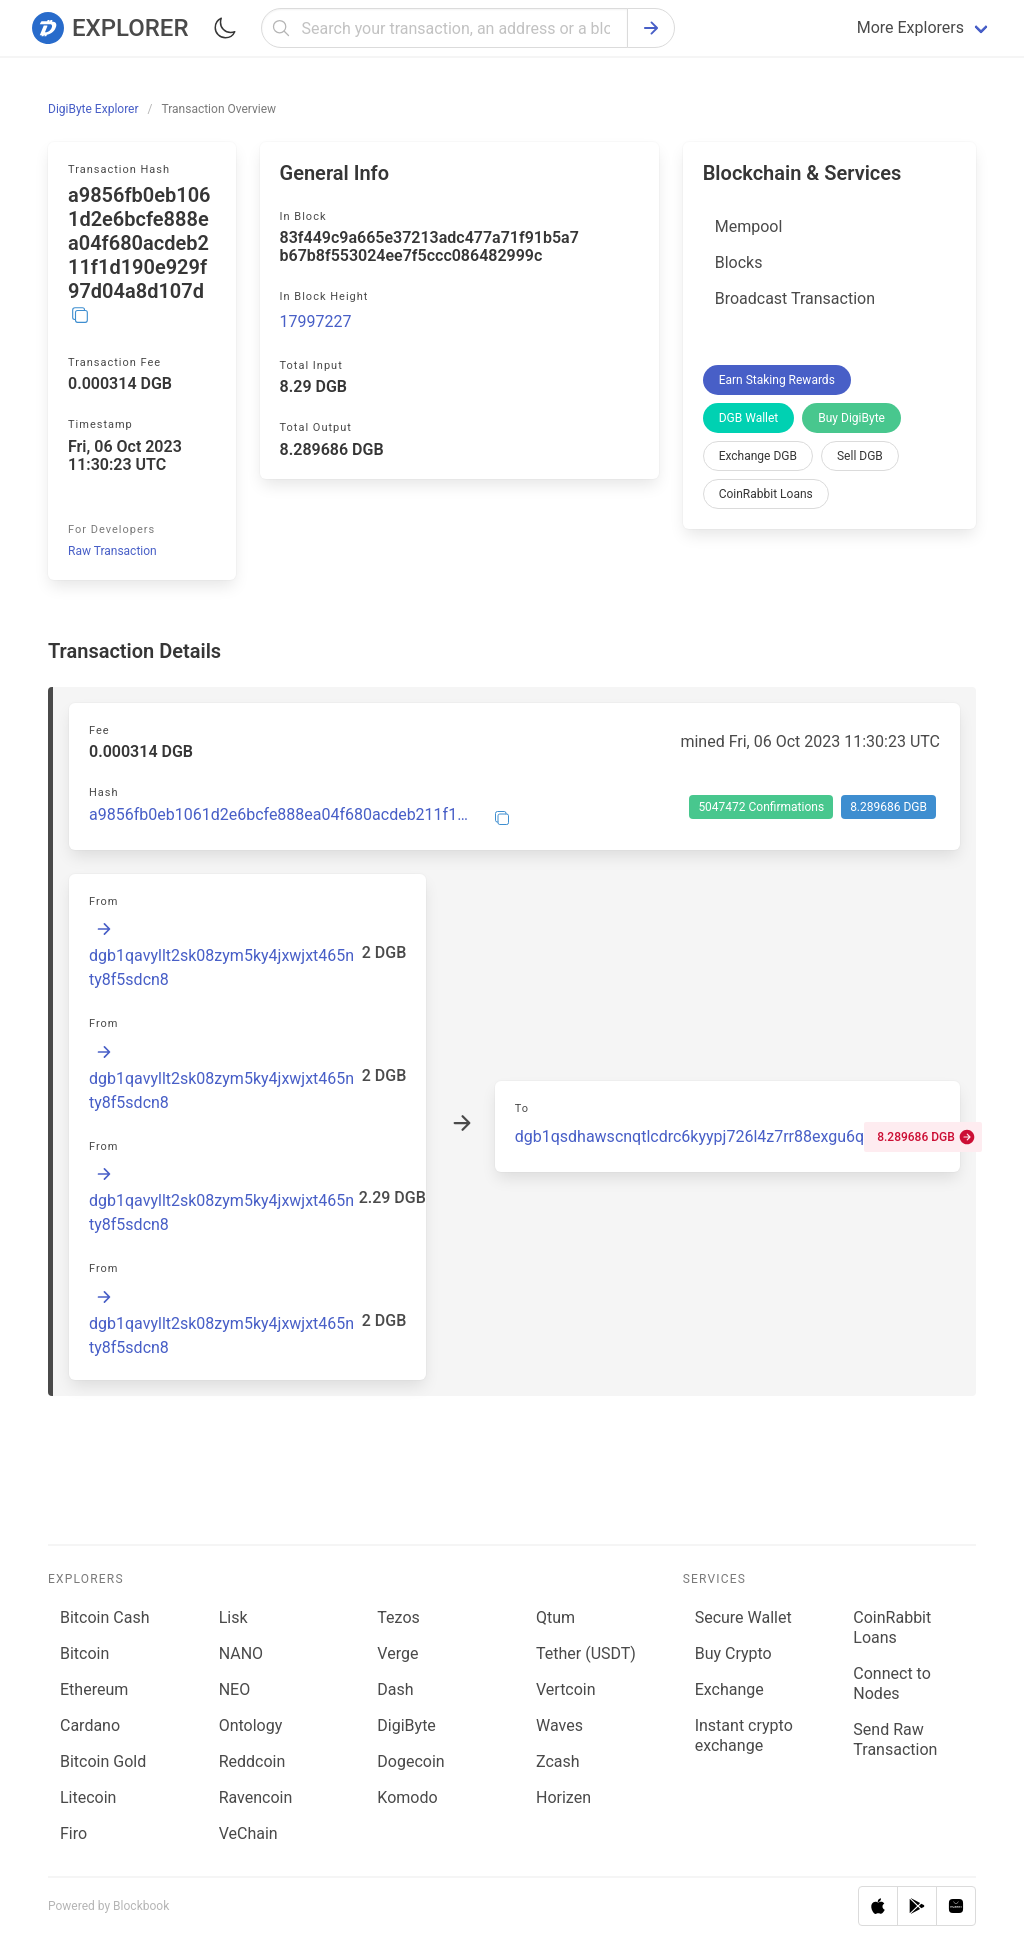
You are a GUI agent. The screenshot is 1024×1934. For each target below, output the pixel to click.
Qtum (555, 1617)
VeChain (248, 1833)
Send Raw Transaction (895, 1739)
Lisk (233, 1617)
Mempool (749, 226)
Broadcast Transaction (795, 298)
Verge (397, 1653)
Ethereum (94, 1689)
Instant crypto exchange (744, 1735)
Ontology (251, 1725)
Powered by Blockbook (108, 1906)
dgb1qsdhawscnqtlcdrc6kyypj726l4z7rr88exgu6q (689, 1136)
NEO (235, 1689)
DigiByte (406, 1725)
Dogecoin (410, 1761)
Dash (395, 1689)
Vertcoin (566, 1689)
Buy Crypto (733, 1653)
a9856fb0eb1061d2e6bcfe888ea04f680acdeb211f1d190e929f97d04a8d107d (279, 815)
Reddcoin (252, 1761)
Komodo (407, 1797)
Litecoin (88, 1797)
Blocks (739, 262)
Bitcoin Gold (103, 1761)
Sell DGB (860, 456)
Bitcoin (84, 1653)
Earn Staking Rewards (777, 380)
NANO (241, 1653)
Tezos (398, 1617)
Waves (559, 1725)
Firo (73, 1833)
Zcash (558, 1761)
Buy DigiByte (851, 418)
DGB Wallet (749, 418)
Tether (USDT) (586, 1653)
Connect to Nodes (891, 1683)
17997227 (316, 321)
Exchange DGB (758, 456)
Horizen (563, 1797)
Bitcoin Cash (104, 1617)
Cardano (90, 1725)
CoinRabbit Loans (766, 494)
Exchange (729, 1689)
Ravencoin (256, 1797)
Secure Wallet (743, 1617)
